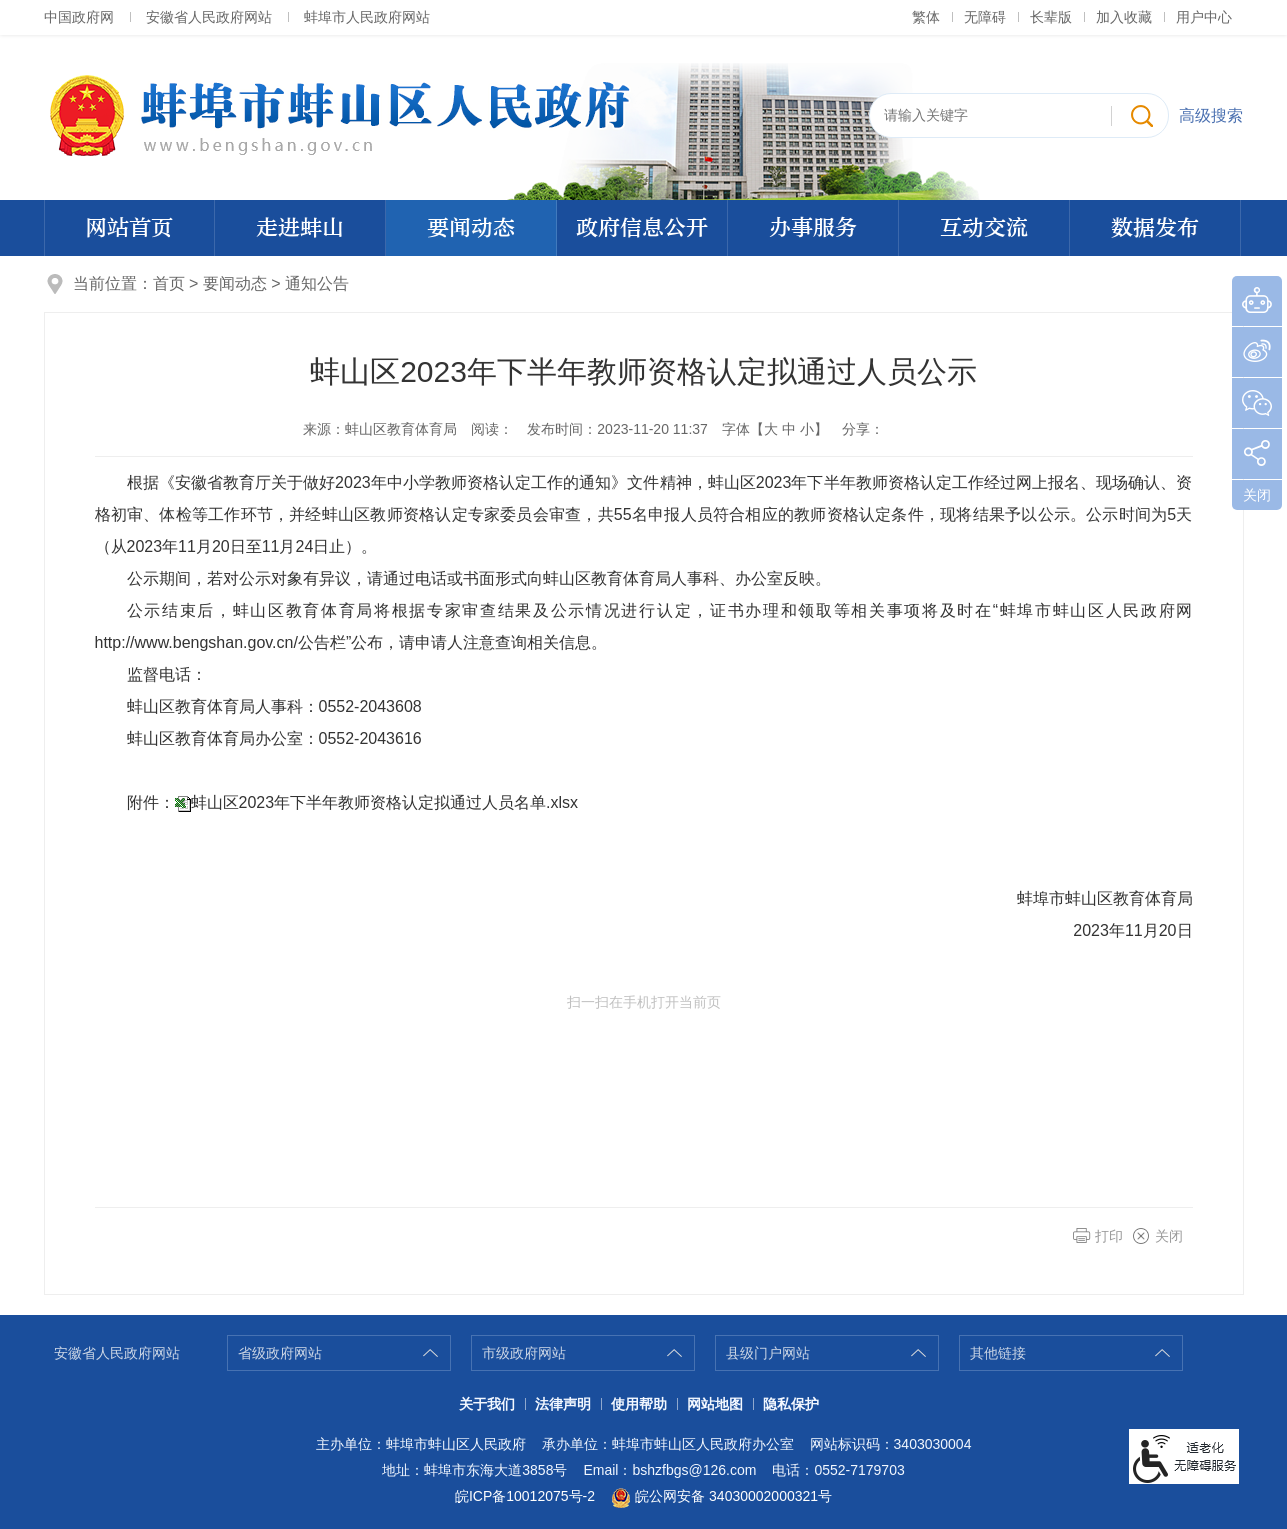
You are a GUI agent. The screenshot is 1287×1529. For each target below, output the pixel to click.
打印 (1109, 1236)
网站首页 (129, 228)
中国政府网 (79, 17)
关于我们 (487, 1404)
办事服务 (813, 228)
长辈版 (1051, 17)
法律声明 (563, 1404)
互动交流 (984, 228)
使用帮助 (639, 1404)
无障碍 (985, 17)
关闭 (1169, 1236)
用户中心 (1204, 17)
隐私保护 (791, 1404)
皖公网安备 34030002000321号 (721, 1498)
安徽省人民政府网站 (209, 17)
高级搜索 (1211, 115)
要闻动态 (471, 228)
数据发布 (1155, 228)
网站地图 (715, 1404)
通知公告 (317, 283)
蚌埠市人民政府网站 (367, 17)
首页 (169, 283)
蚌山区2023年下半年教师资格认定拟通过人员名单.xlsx (385, 802)
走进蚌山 (300, 228)
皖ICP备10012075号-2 (525, 1496)
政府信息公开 (642, 228)
